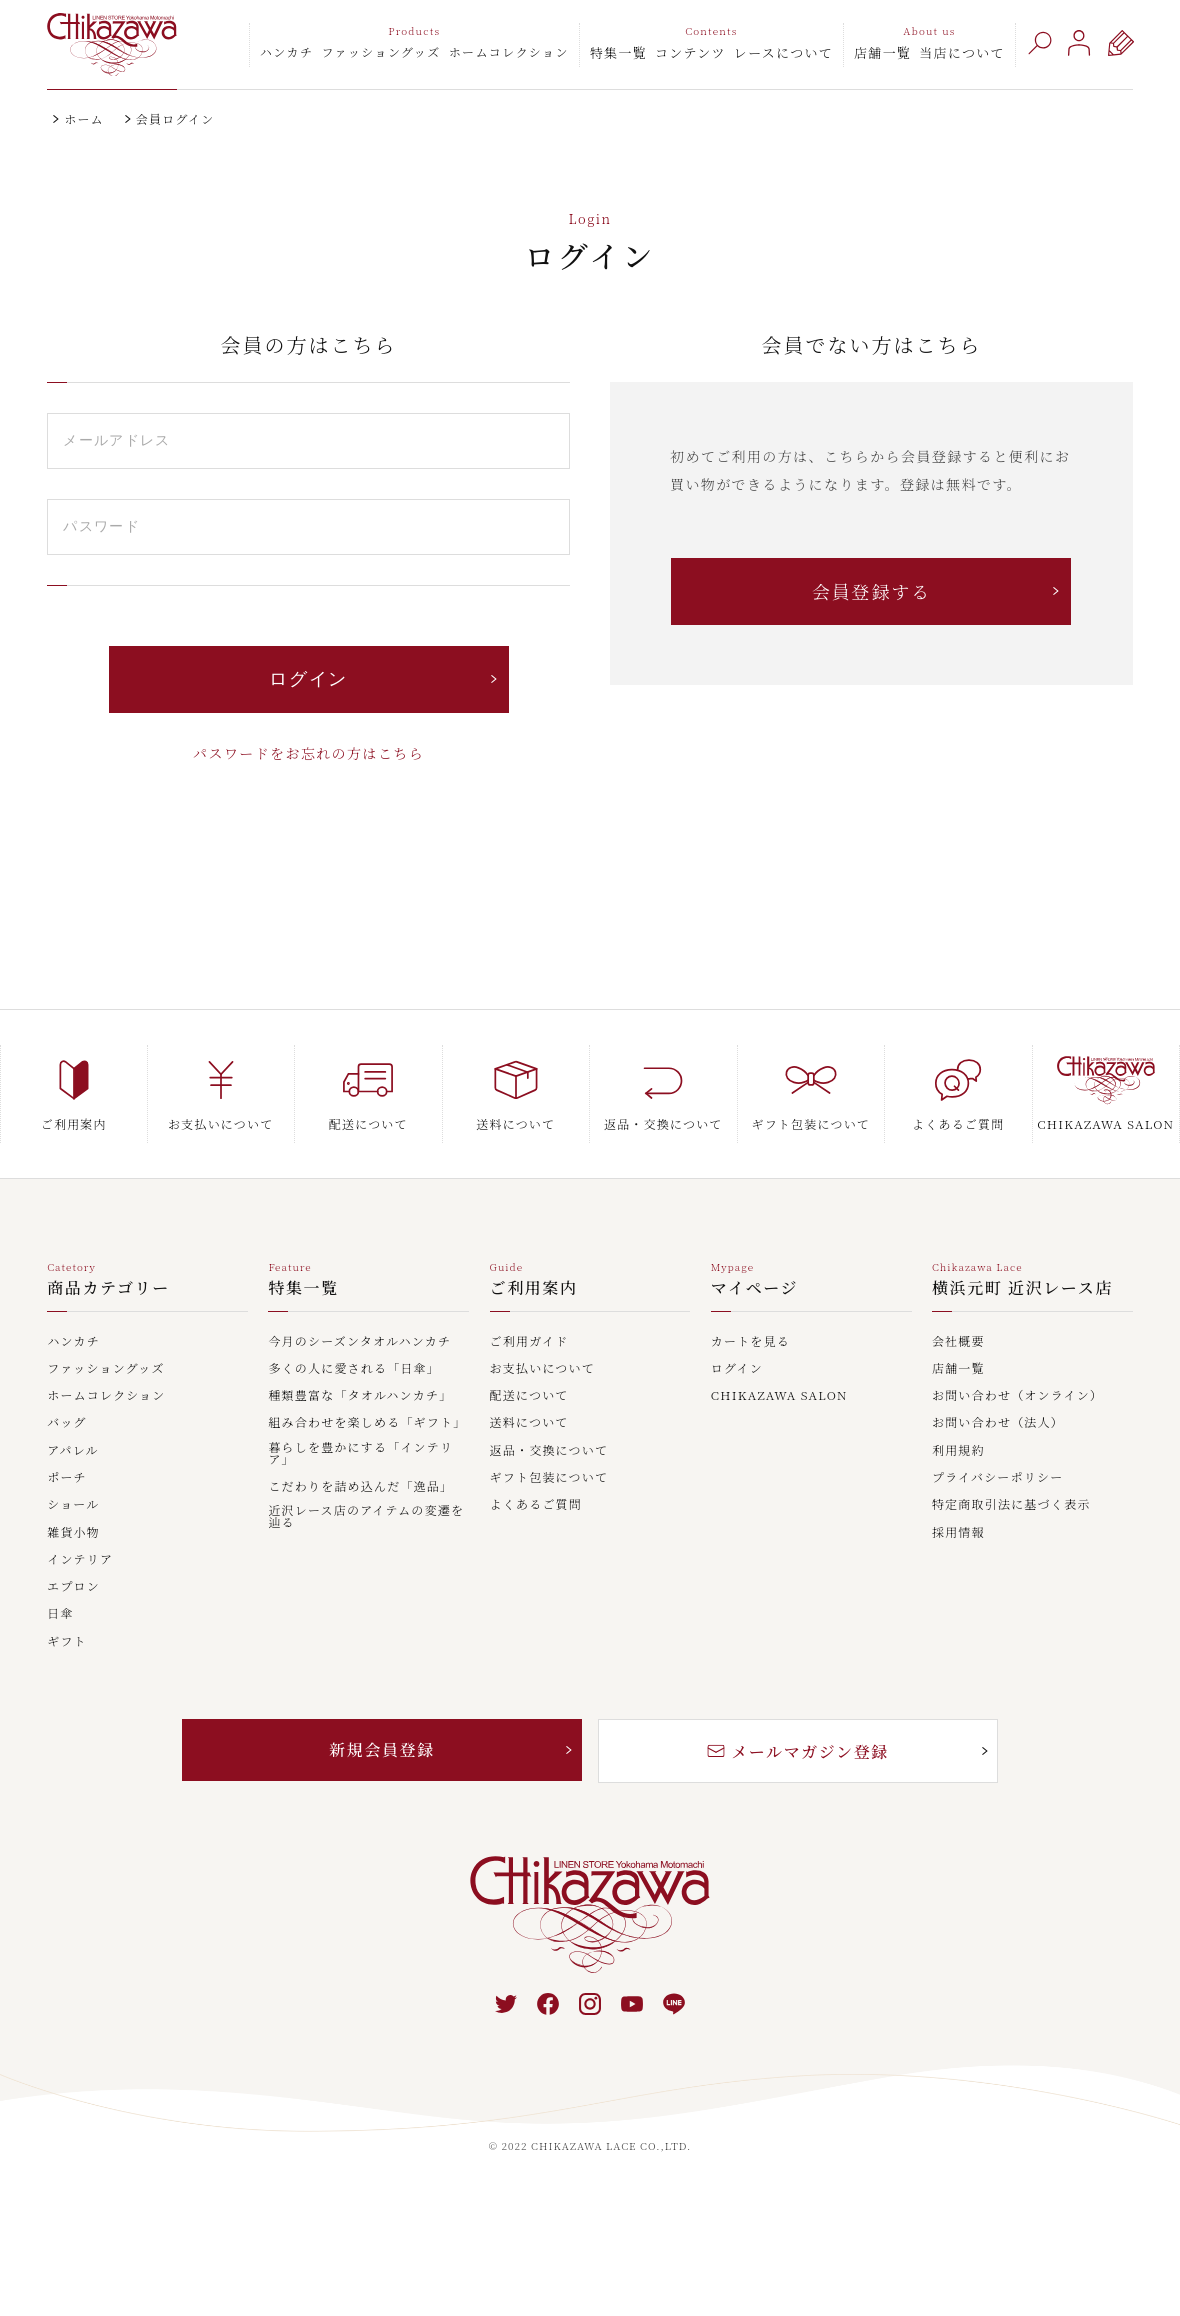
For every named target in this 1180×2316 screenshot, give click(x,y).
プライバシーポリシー (997, 1478)
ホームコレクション (509, 51)
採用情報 (958, 1533)
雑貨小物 (73, 1533)
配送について (529, 1396)
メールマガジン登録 (798, 1751)
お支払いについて (542, 1369)
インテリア (80, 1560)
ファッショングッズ (380, 51)
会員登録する (871, 591)
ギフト (67, 1642)
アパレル (73, 1451)
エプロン (73, 1587)
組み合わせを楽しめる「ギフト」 (367, 1423)
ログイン (737, 1369)
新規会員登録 (382, 1749)
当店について (962, 52)
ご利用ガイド (529, 1342)
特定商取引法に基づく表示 (1011, 1505)
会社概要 (958, 1342)
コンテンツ (690, 52)
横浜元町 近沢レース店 (1022, 1289)
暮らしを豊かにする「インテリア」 (360, 1454)
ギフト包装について (549, 1478)
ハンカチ (287, 51)
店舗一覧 (882, 52)
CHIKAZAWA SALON (779, 1396)
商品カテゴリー (108, 1289)
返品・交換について (549, 1451)
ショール (73, 1505)
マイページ (754, 1289)
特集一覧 (618, 52)
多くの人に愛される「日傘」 (354, 1369)
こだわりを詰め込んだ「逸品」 (360, 1487)
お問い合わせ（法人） (998, 1423)
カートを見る (750, 1342)
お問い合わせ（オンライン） (1017, 1396)
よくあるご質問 (536, 1505)
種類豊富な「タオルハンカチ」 (360, 1396)
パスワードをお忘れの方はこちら (308, 753)
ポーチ (67, 1478)
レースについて (783, 52)
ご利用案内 (534, 1289)
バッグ (67, 1423)
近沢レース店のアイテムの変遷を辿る (366, 1517)
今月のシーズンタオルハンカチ (359, 1342)
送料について (529, 1423)
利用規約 (958, 1451)
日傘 (60, 1614)
